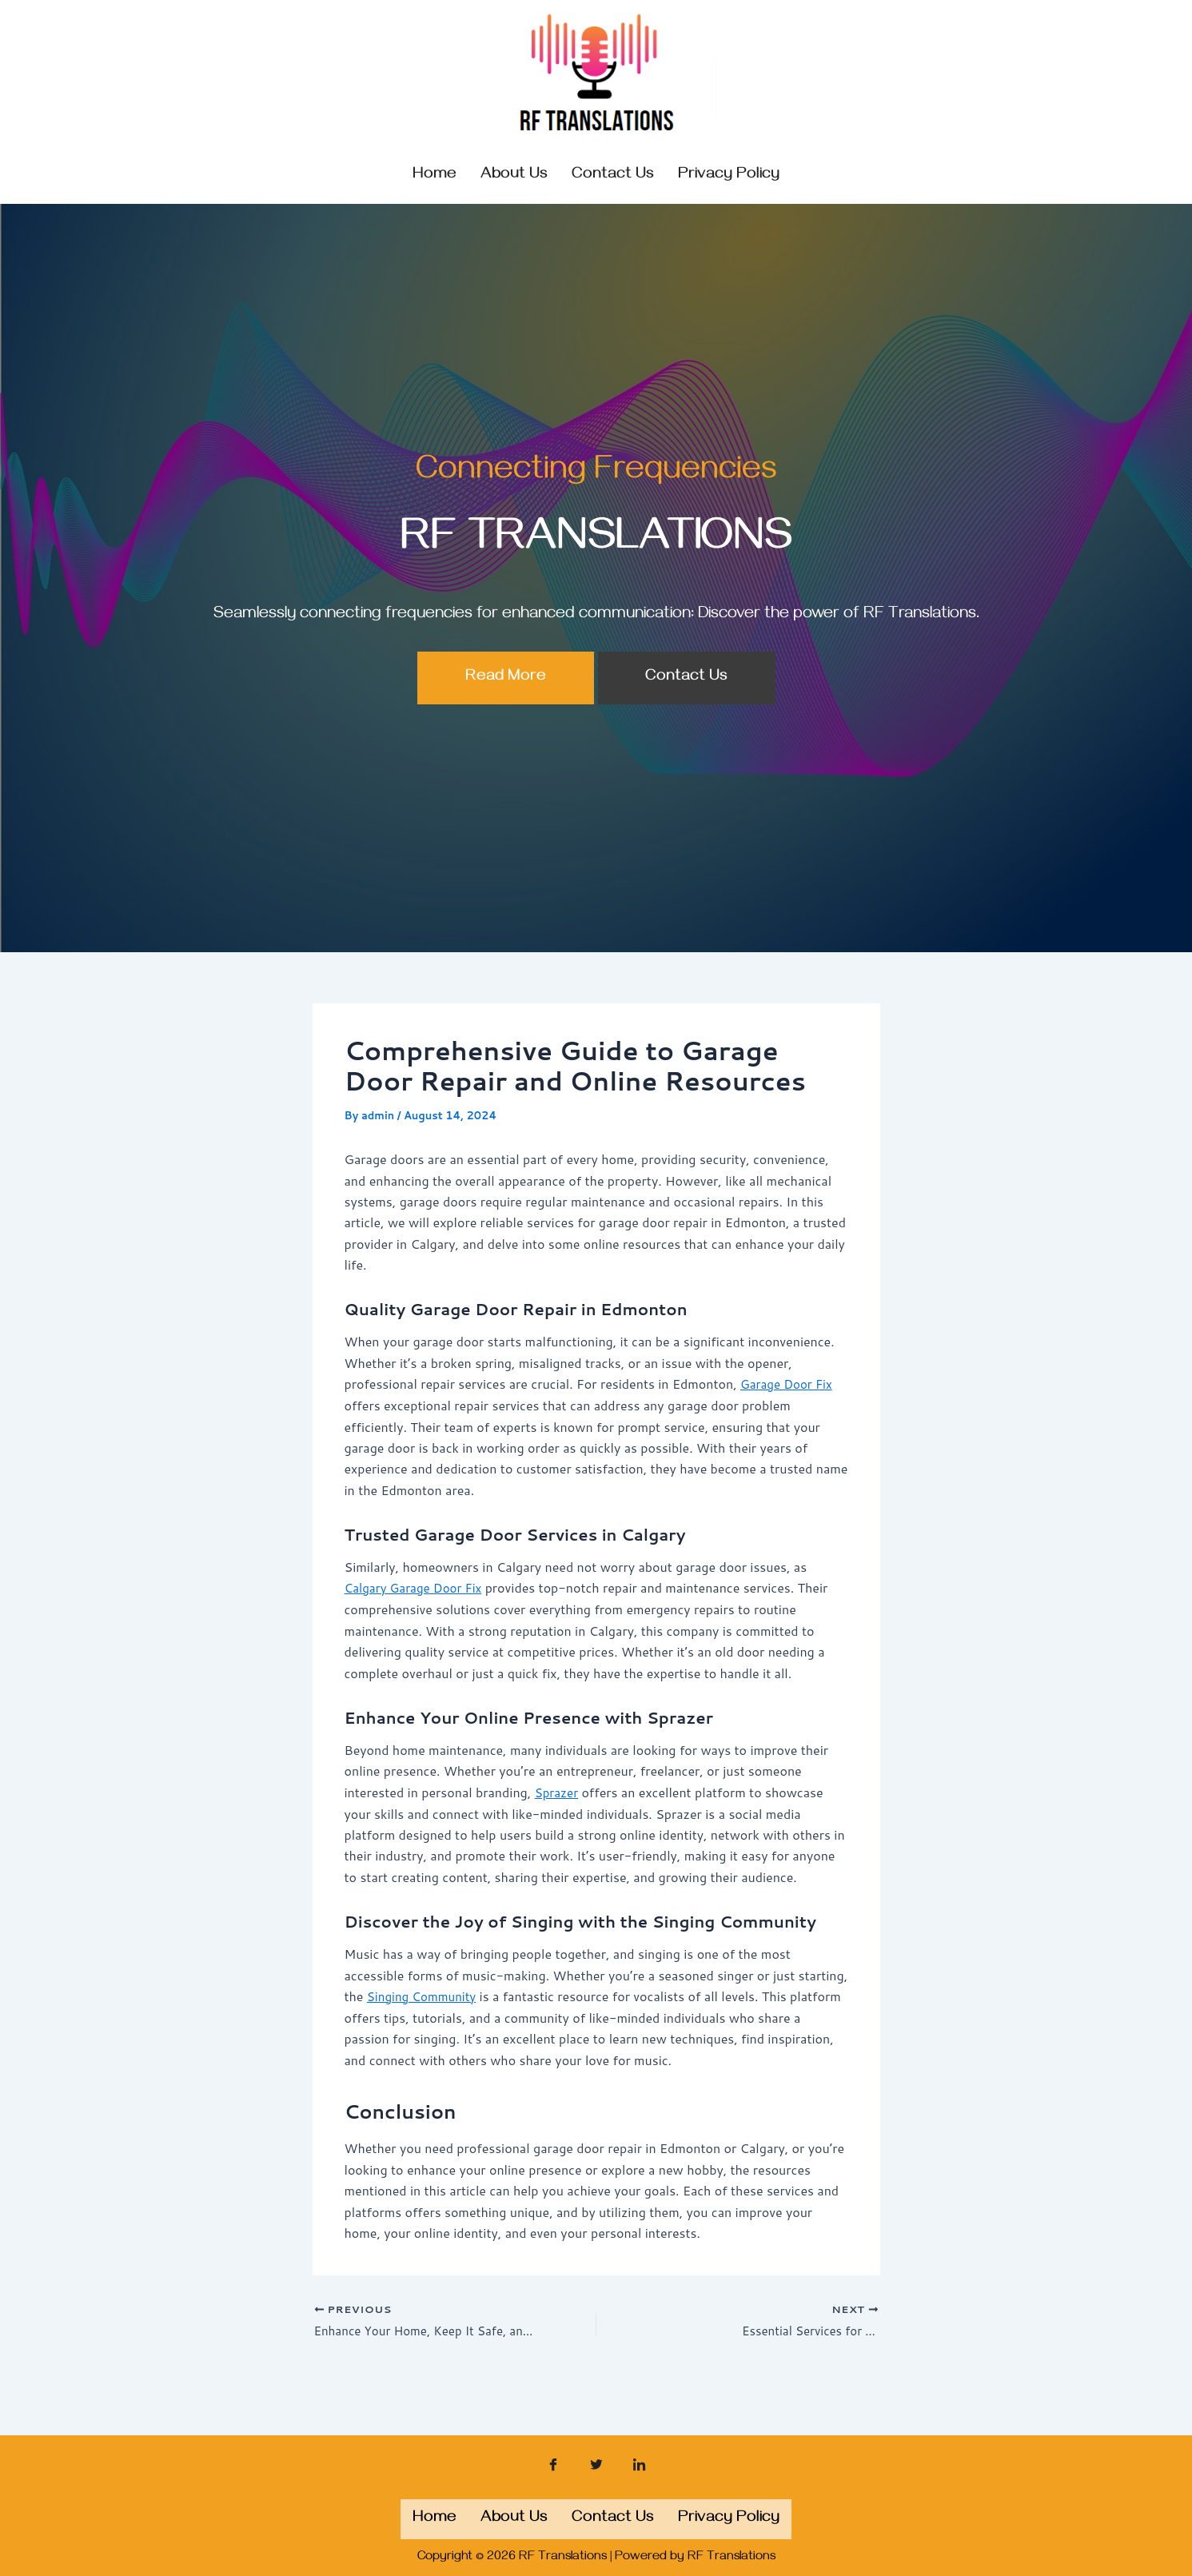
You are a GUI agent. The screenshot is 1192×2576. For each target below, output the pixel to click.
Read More (505, 713)
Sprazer (558, 1826)
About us (514, 175)
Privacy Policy (728, 175)
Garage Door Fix (789, 1419)
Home (434, 175)
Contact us (613, 175)
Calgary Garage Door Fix (417, 1622)
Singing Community (425, 2030)
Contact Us (686, 713)
